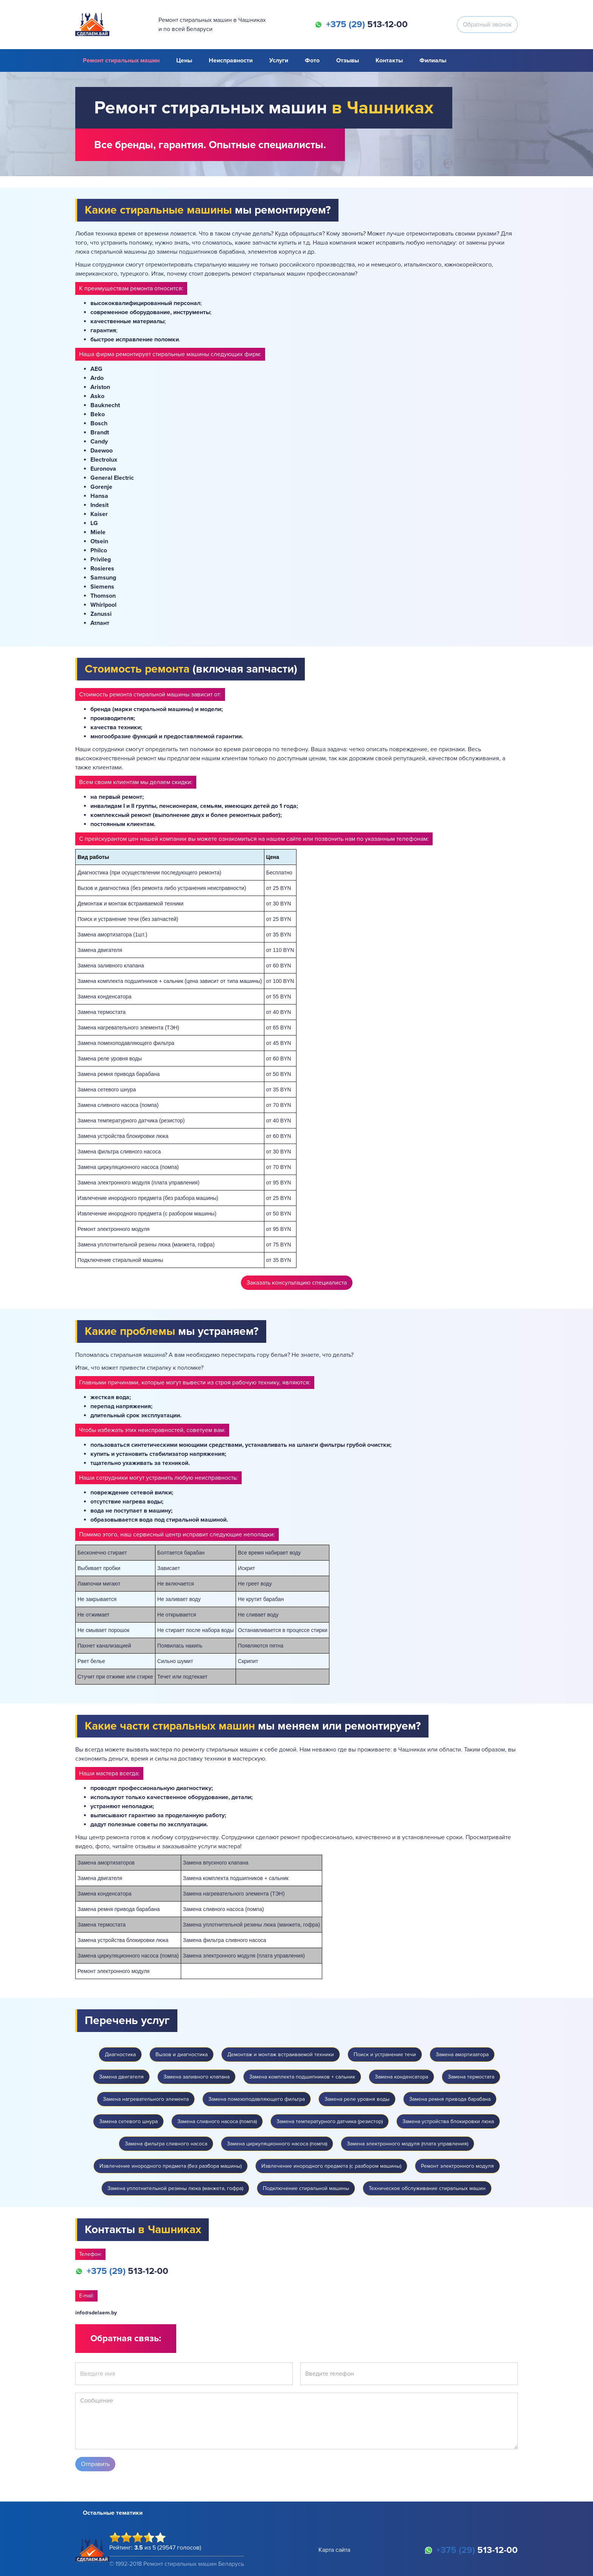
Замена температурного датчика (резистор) (329, 2121)
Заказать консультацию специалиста (297, 1282)
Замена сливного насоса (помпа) (217, 2121)
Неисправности (231, 60)
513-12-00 (367, 24)
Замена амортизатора (462, 2054)
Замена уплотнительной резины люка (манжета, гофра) (175, 2188)
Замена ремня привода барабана (450, 2099)
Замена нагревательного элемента (146, 2099)
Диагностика (120, 2054)
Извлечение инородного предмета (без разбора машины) (170, 2166)
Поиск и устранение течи (385, 2054)
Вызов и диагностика (181, 2054)
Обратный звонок (487, 24)
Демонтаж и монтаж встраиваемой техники (280, 2054)
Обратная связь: (125, 2338)
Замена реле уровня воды (357, 2099)
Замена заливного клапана (196, 2077)
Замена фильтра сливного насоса (166, 2143)
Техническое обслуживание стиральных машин (427, 2188)
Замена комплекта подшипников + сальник (302, 2077)
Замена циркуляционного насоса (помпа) (277, 2143)
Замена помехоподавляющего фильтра (256, 2099)
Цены (184, 60)
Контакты (389, 60)
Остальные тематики (113, 2513)
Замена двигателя (121, 2077)
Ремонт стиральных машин (121, 60)
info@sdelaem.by (96, 2312)
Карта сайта (334, 2550)
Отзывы (347, 60)
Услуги (278, 60)
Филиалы (432, 60)
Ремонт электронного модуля (457, 2166)
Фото (312, 60)
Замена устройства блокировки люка (448, 2121)
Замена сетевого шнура (128, 2121)
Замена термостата (471, 2077)
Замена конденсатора (401, 2077)
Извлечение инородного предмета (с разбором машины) (331, 2166)
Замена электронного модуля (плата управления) (407, 2143)
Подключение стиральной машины (306, 2188)
